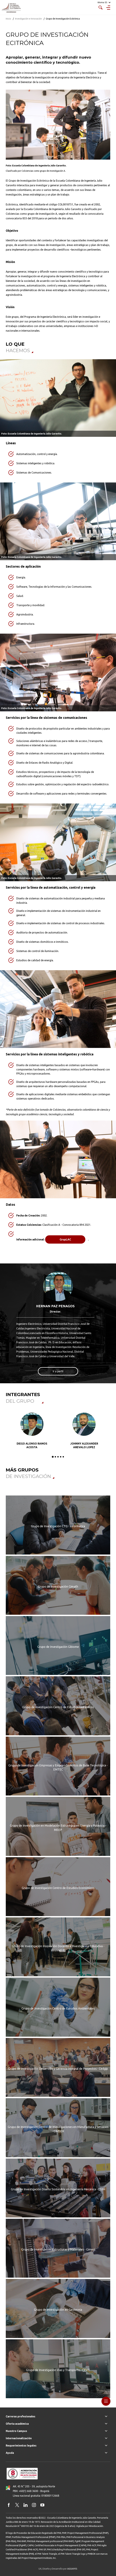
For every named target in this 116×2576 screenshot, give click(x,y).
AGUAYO (72, 2568)
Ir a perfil (58, 1371)
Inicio (8, 18)
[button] (53, 1457)
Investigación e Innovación (28, 18)
